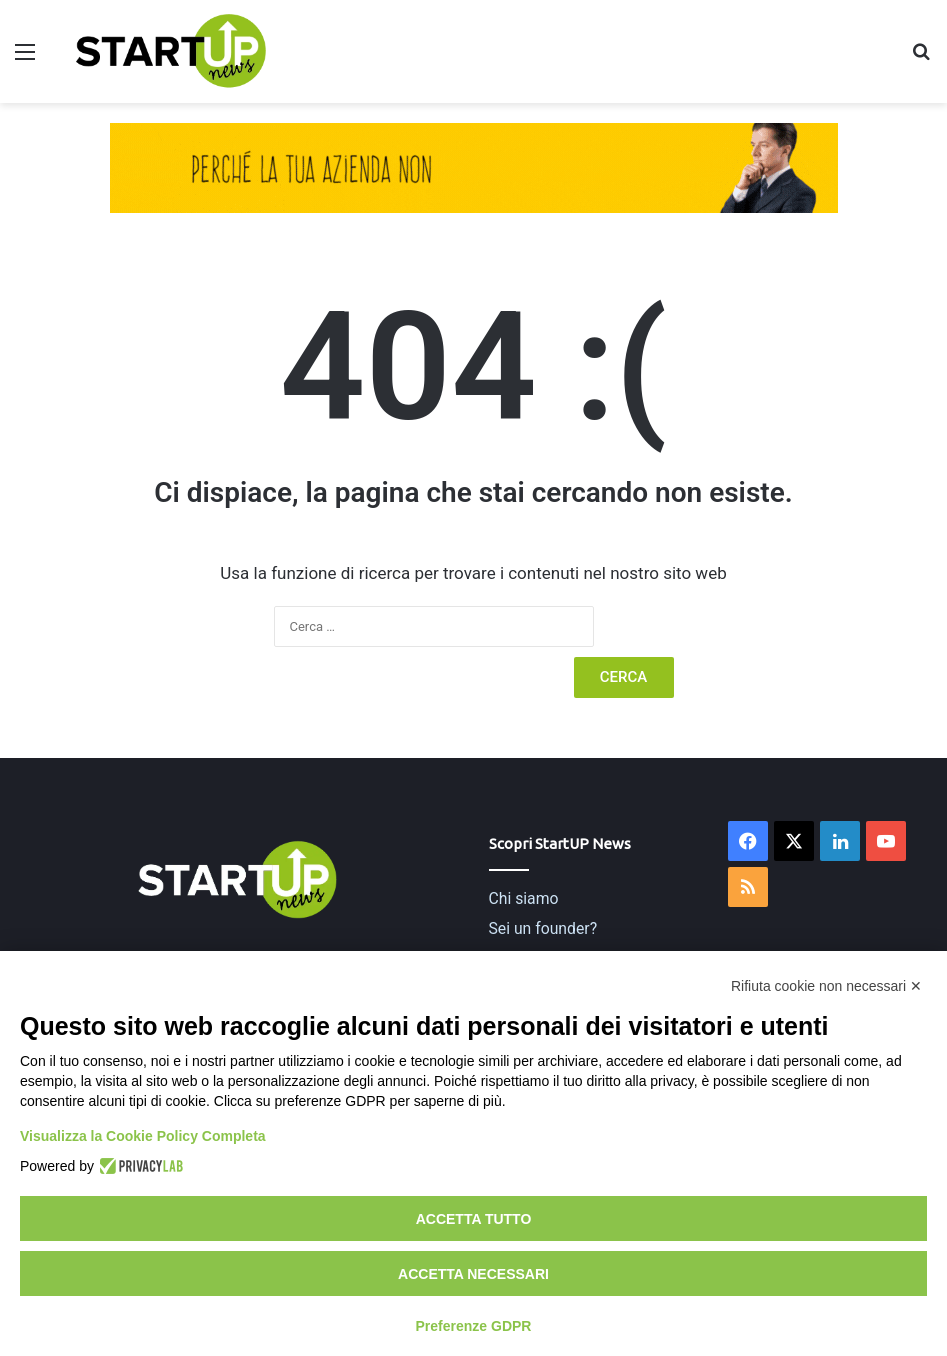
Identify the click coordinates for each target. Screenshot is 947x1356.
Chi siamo (524, 898)
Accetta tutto (474, 1219)
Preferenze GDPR (474, 1326)
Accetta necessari (473, 1274)
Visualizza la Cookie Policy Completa (143, 1136)
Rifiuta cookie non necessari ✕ (826, 986)
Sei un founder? (543, 928)
